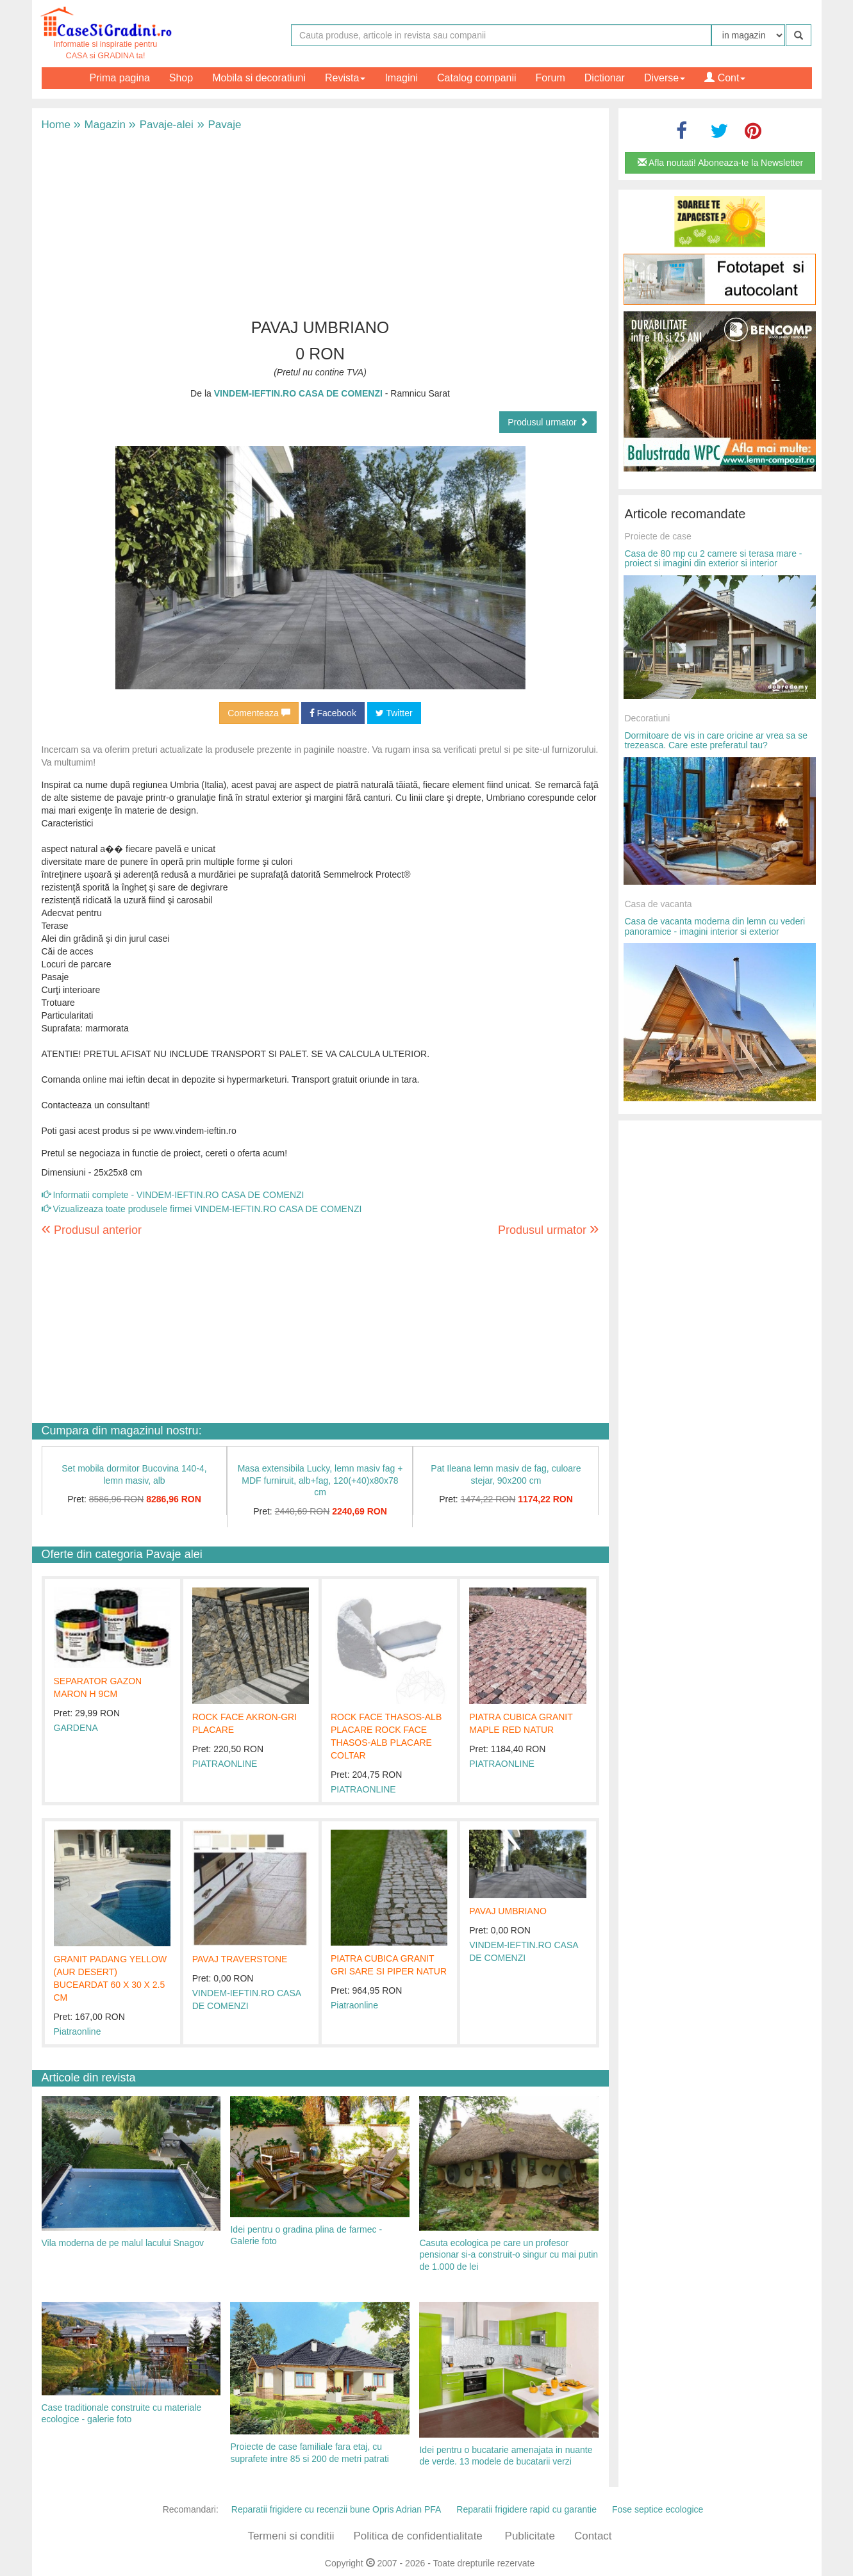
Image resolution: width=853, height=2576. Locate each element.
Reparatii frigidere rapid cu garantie (526, 2509)
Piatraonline (77, 2031)
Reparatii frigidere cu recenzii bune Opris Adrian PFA (336, 2509)
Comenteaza (259, 713)
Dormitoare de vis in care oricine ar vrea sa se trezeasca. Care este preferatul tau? (716, 740)
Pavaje (218, 125)
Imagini (401, 77)
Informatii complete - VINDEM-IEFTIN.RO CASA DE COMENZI (173, 1195)
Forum (550, 77)
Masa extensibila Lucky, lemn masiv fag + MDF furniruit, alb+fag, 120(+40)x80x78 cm (320, 1480)
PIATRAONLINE (225, 1764)
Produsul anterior (92, 1230)
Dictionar (604, 77)
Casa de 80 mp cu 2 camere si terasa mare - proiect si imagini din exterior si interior (713, 558)
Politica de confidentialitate (418, 2536)
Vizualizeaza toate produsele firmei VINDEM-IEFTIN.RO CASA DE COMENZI (202, 1209)
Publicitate (530, 2536)
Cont (724, 77)
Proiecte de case (658, 536)
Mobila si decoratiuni (259, 77)
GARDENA (76, 1728)
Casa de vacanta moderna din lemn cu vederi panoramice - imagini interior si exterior (715, 926)
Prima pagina (120, 77)
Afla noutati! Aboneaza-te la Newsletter (720, 163)
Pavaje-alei (161, 125)
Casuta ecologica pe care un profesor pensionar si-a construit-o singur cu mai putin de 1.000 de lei (508, 2255)
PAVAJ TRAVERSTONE (240, 1959)
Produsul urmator (548, 422)
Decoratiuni (647, 718)
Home (56, 125)
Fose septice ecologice (657, 2509)
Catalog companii (477, 77)
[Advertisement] (320, 223)
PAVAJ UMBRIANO (508, 1911)
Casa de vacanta (658, 904)
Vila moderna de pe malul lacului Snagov (123, 2243)
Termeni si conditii (290, 2536)
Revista (345, 77)
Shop (181, 77)
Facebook (333, 713)
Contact (593, 2536)
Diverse (664, 77)
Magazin (100, 125)
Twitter (394, 713)
